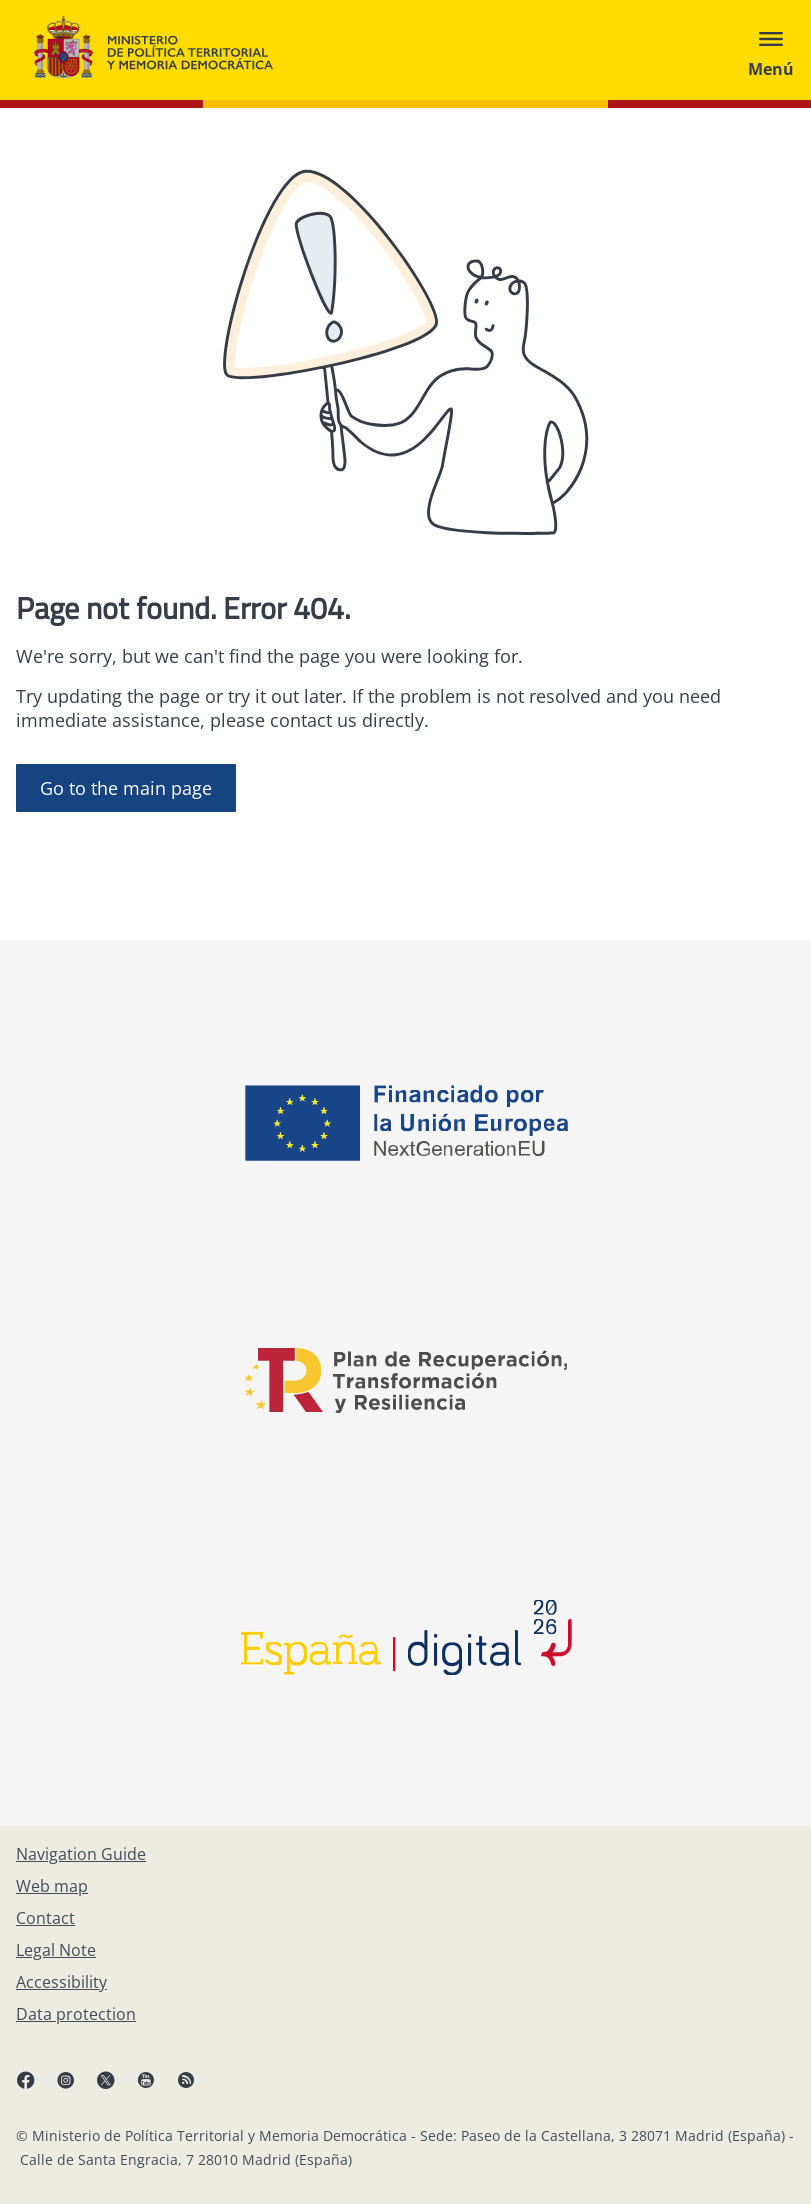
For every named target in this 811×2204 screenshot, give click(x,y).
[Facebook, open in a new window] (36, 2088)
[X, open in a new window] (116, 2088)
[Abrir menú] (771, 50)
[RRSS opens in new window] (196, 2088)
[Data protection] (76, 2014)
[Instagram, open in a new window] (76, 2088)
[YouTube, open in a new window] (156, 2088)
